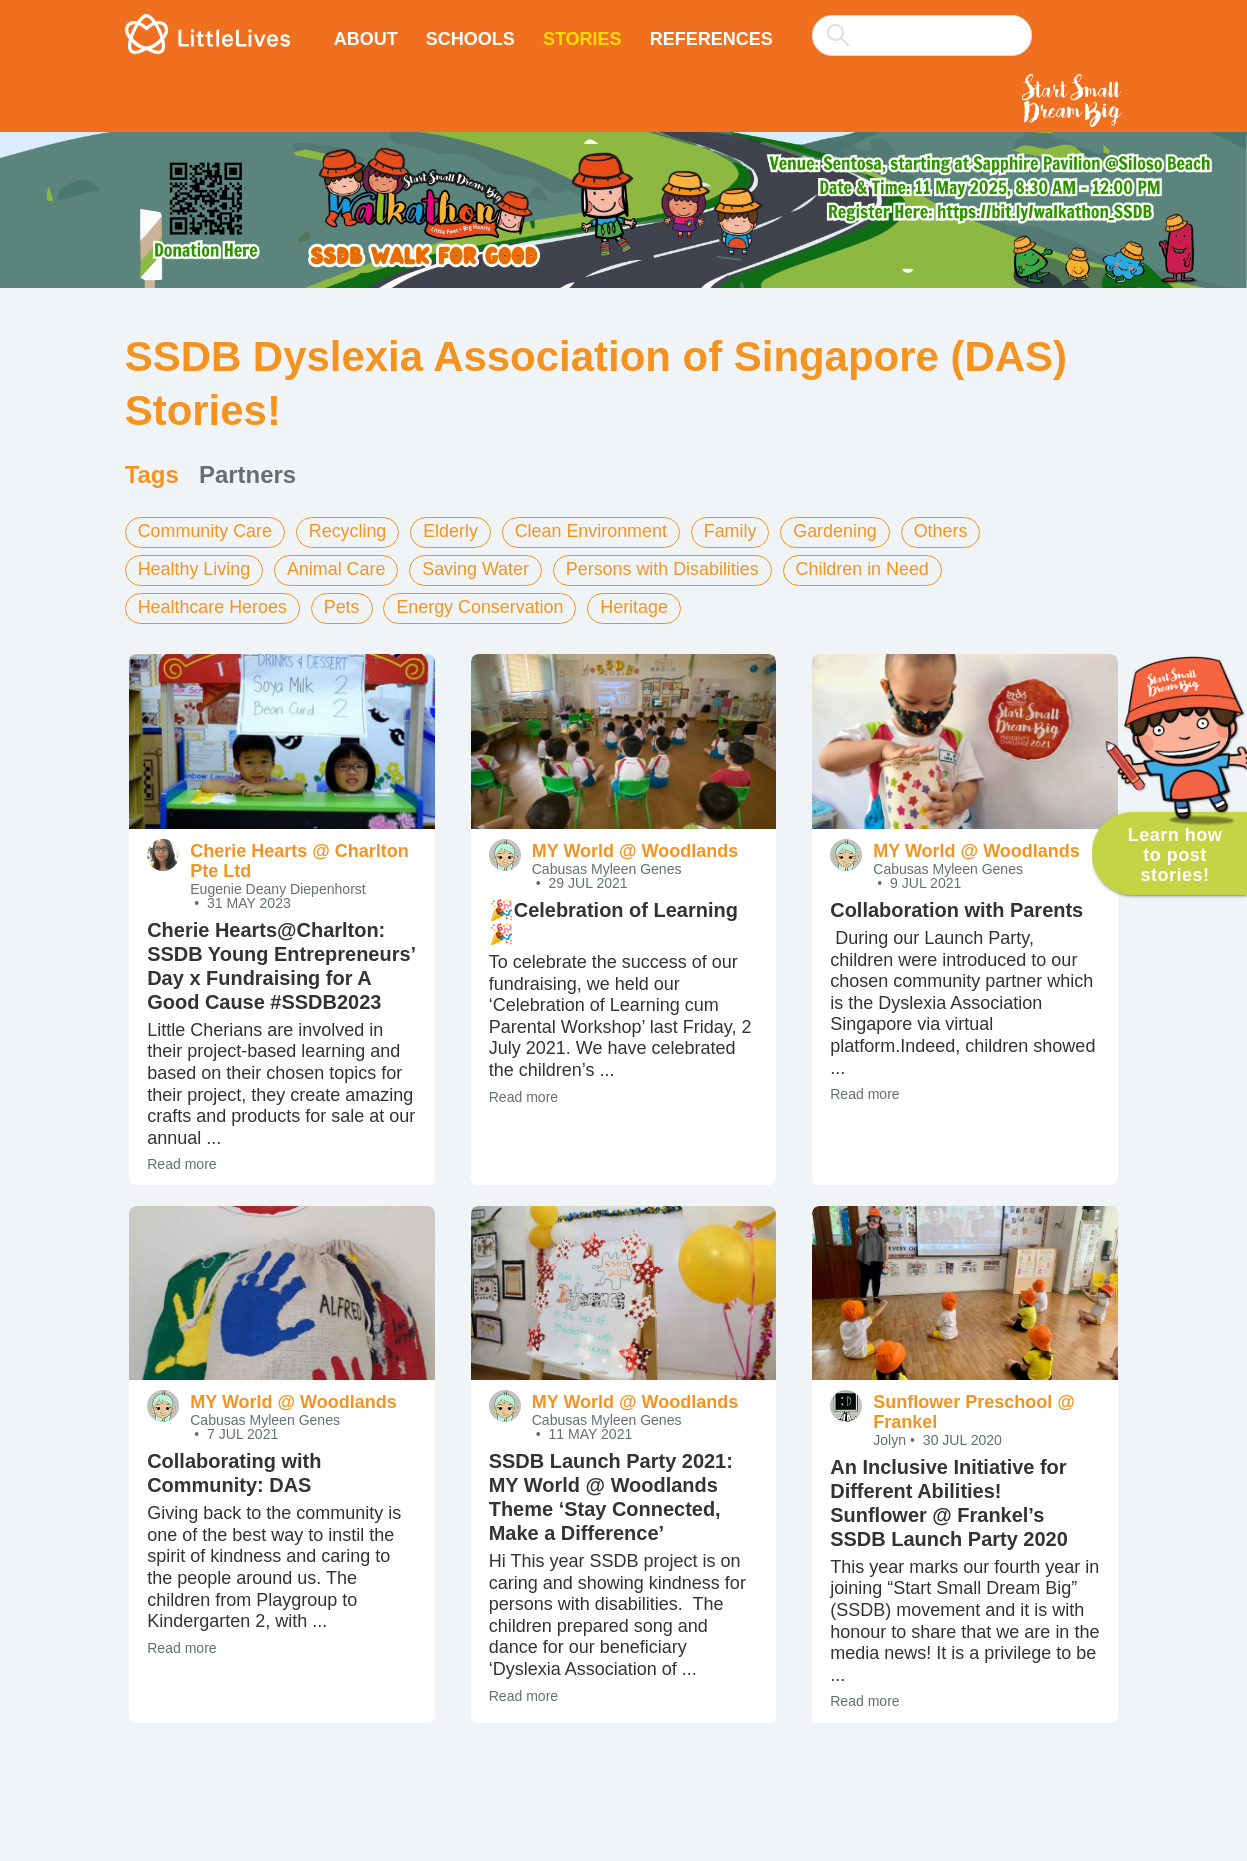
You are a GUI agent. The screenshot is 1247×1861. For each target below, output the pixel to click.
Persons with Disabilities (665, 569)
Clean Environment (593, 531)
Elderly (452, 531)
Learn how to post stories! (1175, 855)
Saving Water (477, 569)
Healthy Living (194, 569)
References (711, 39)
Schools (470, 39)
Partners (247, 474)
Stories (582, 39)
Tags (152, 474)
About (366, 39)
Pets (343, 607)
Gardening (839, 531)
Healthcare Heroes (213, 607)
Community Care (205, 531)
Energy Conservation (482, 607)
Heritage (637, 607)
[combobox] (922, 22)
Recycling (349, 531)
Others (945, 531)
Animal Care (337, 569)
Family (733, 531)
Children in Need (866, 569)
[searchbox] (922, 35)
